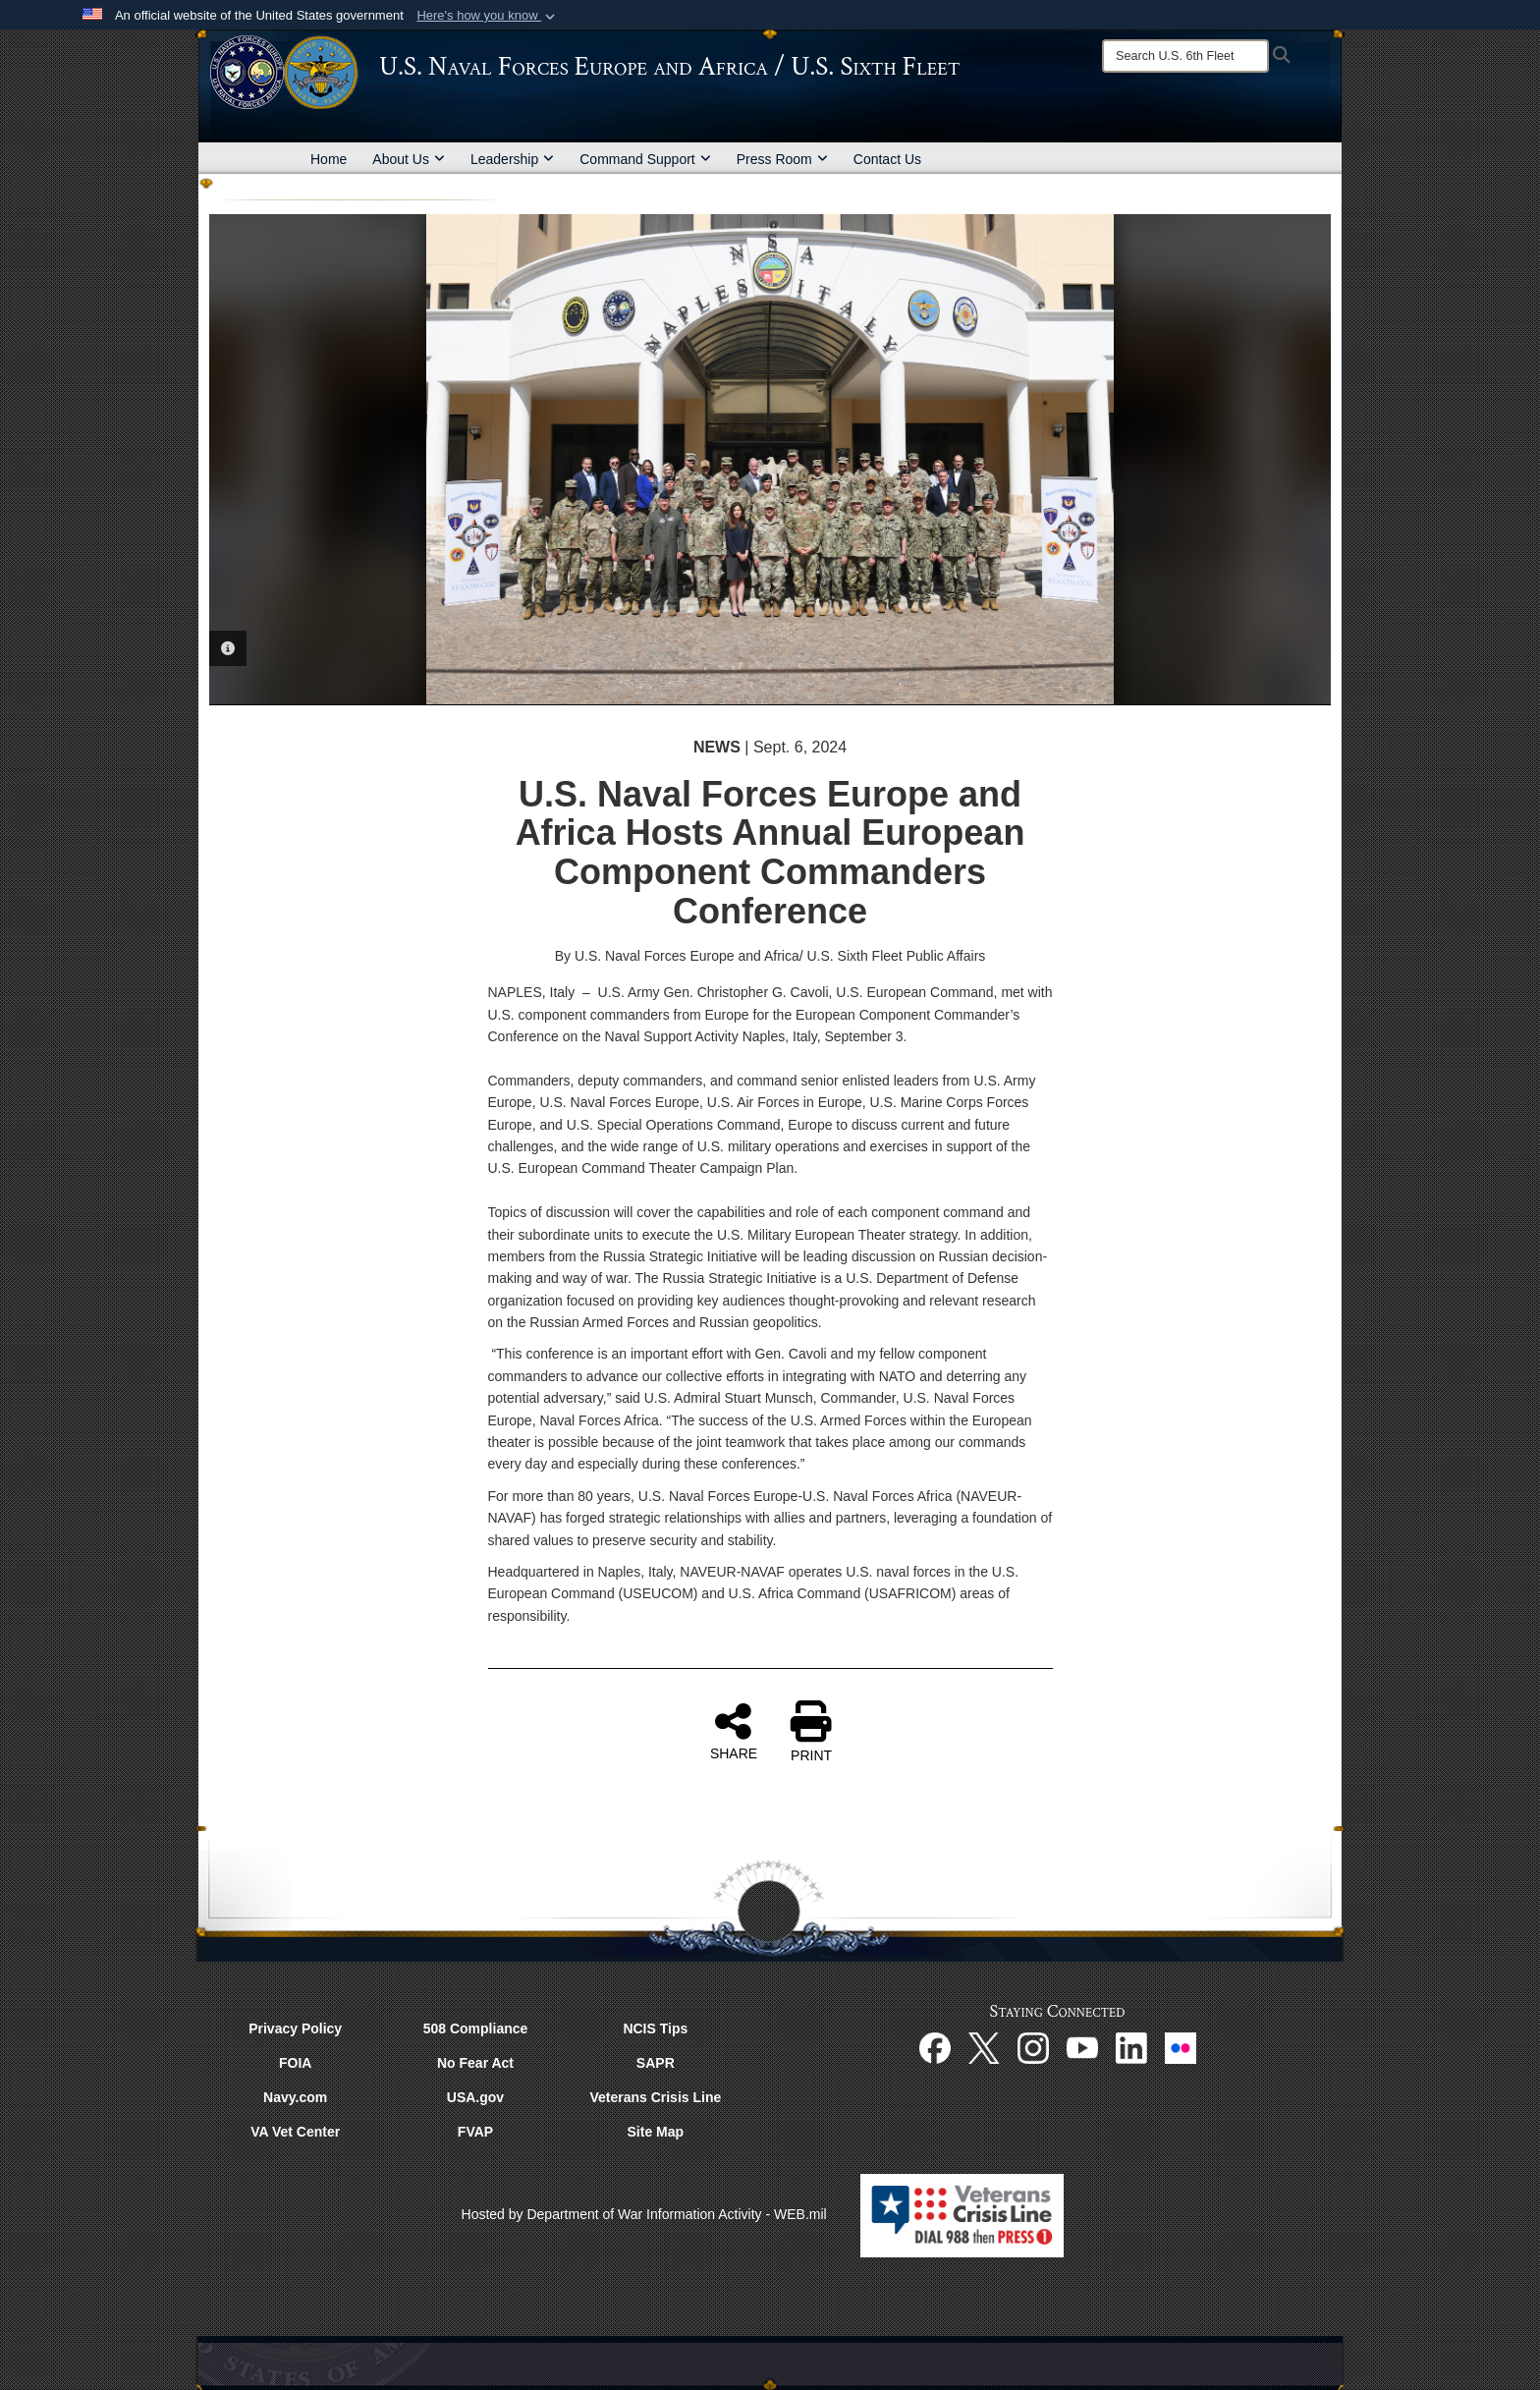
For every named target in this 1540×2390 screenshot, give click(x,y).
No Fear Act (475, 2063)
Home (328, 159)
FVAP (475, 2132)
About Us (408, 159)
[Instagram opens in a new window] (1033, 2047)
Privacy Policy (295, 2028)
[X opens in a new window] (984, 2047)
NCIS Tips (655, 2028)
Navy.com (295, 2097)
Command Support (645, 159)
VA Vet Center (295, 2132)
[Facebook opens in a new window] (935, 2047)
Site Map (656, 2132)
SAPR (655, 2063)
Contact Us (887, 159)
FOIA (295, 2063)
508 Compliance (475, 2028)
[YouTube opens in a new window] (1082, 2047)
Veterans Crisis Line (655, 2097)
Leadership (512, 159)
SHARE (733, 1730)
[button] (487, 16)
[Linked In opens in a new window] (1131, 2047)
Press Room (782, 159)
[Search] (1185, 56)
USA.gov (475, 2097)
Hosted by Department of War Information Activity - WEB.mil (644, 2214)
